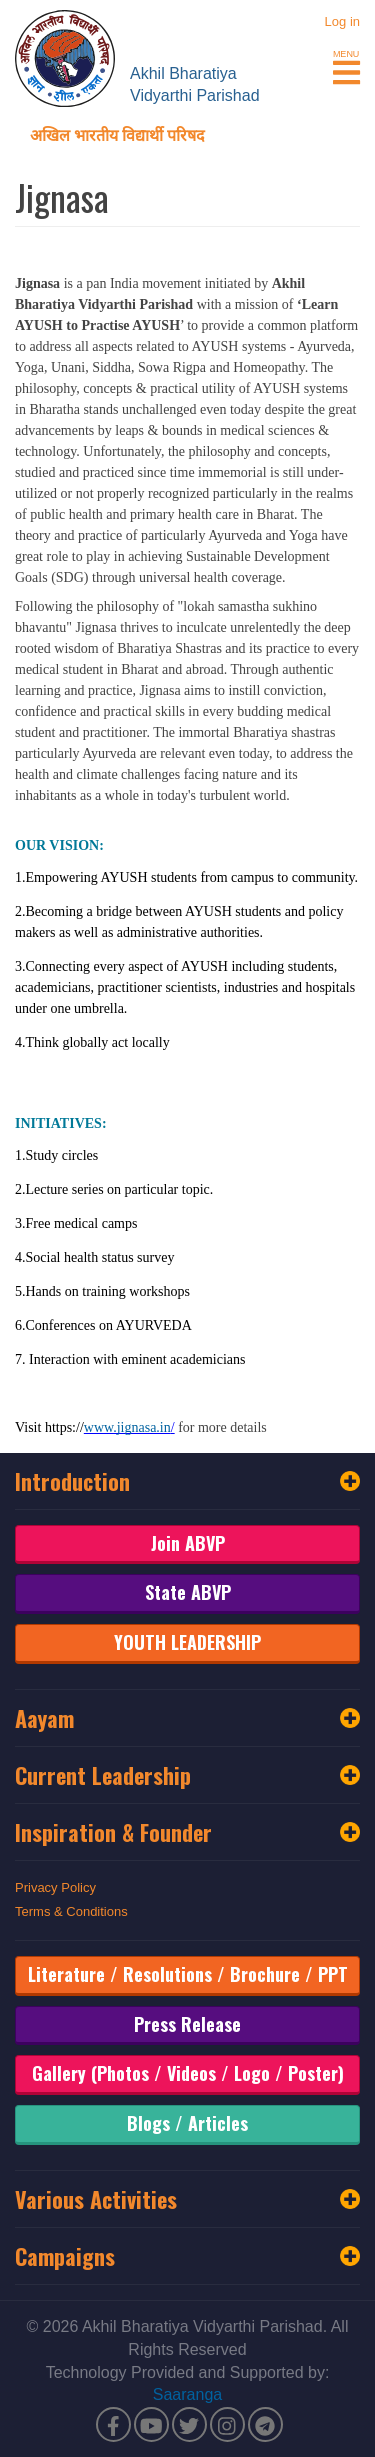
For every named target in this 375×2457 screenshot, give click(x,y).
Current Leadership (187, 1775)
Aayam (187, 1718)
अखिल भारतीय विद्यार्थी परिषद (117, 134)
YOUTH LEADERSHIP (187, 1642)
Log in (342, 21)
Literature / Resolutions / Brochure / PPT (188, 1974)
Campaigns (187, 2256)
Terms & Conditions (71, 1911)
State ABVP (188, 1592)
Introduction (187, 1481)
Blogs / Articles (187, 2123)
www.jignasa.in (127, 1427)
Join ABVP (188, 1543)
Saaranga (187, 2394)
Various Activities (187, 2199)
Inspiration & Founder (187, 1832)
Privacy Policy (55, 1887)
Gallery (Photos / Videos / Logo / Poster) (188, 2073)
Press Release (187, 2024)
